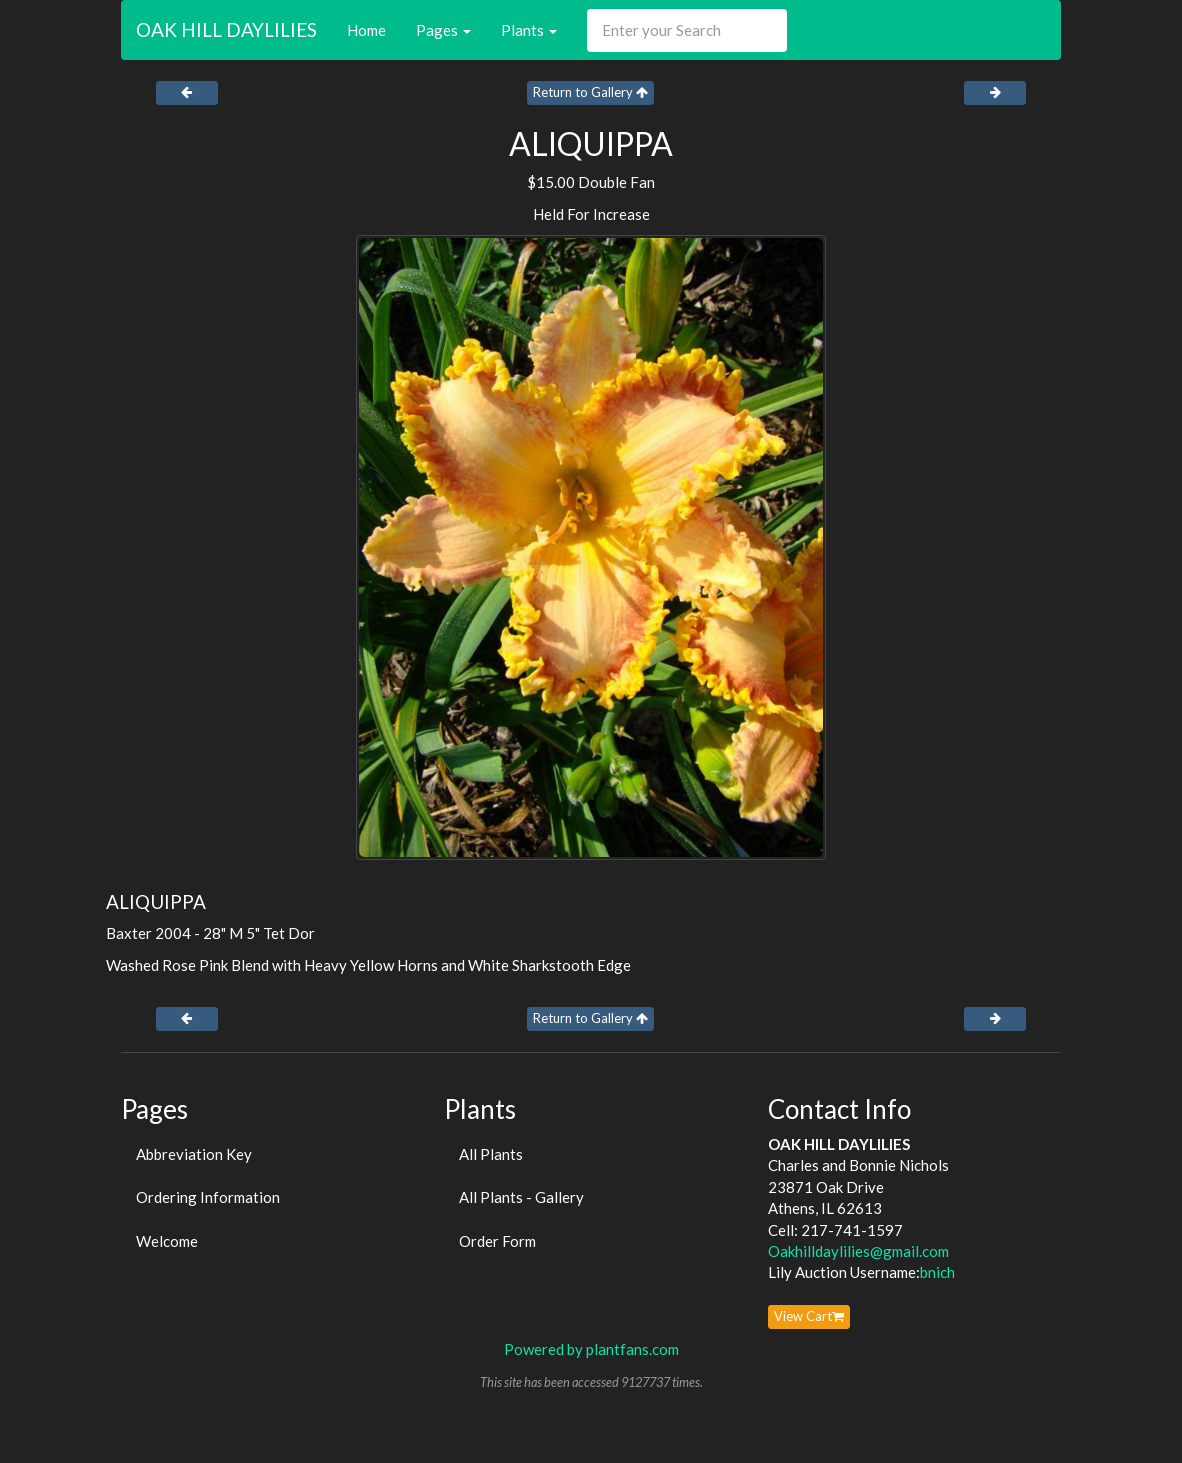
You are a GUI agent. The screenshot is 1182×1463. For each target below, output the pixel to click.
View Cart (809, 1316)
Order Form (497, 1241)
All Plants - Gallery (521, 1197)
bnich (937, 1272)
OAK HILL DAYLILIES (226, 29)
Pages (443, 30)
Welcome (167, 1241)
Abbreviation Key (194, 1154)
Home (366, 30)
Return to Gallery (590, 92)
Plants (529, 30)
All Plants (491, 1154)
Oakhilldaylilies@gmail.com (858, 1251)
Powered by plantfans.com (591, 1349)
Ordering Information (208, 1197)
